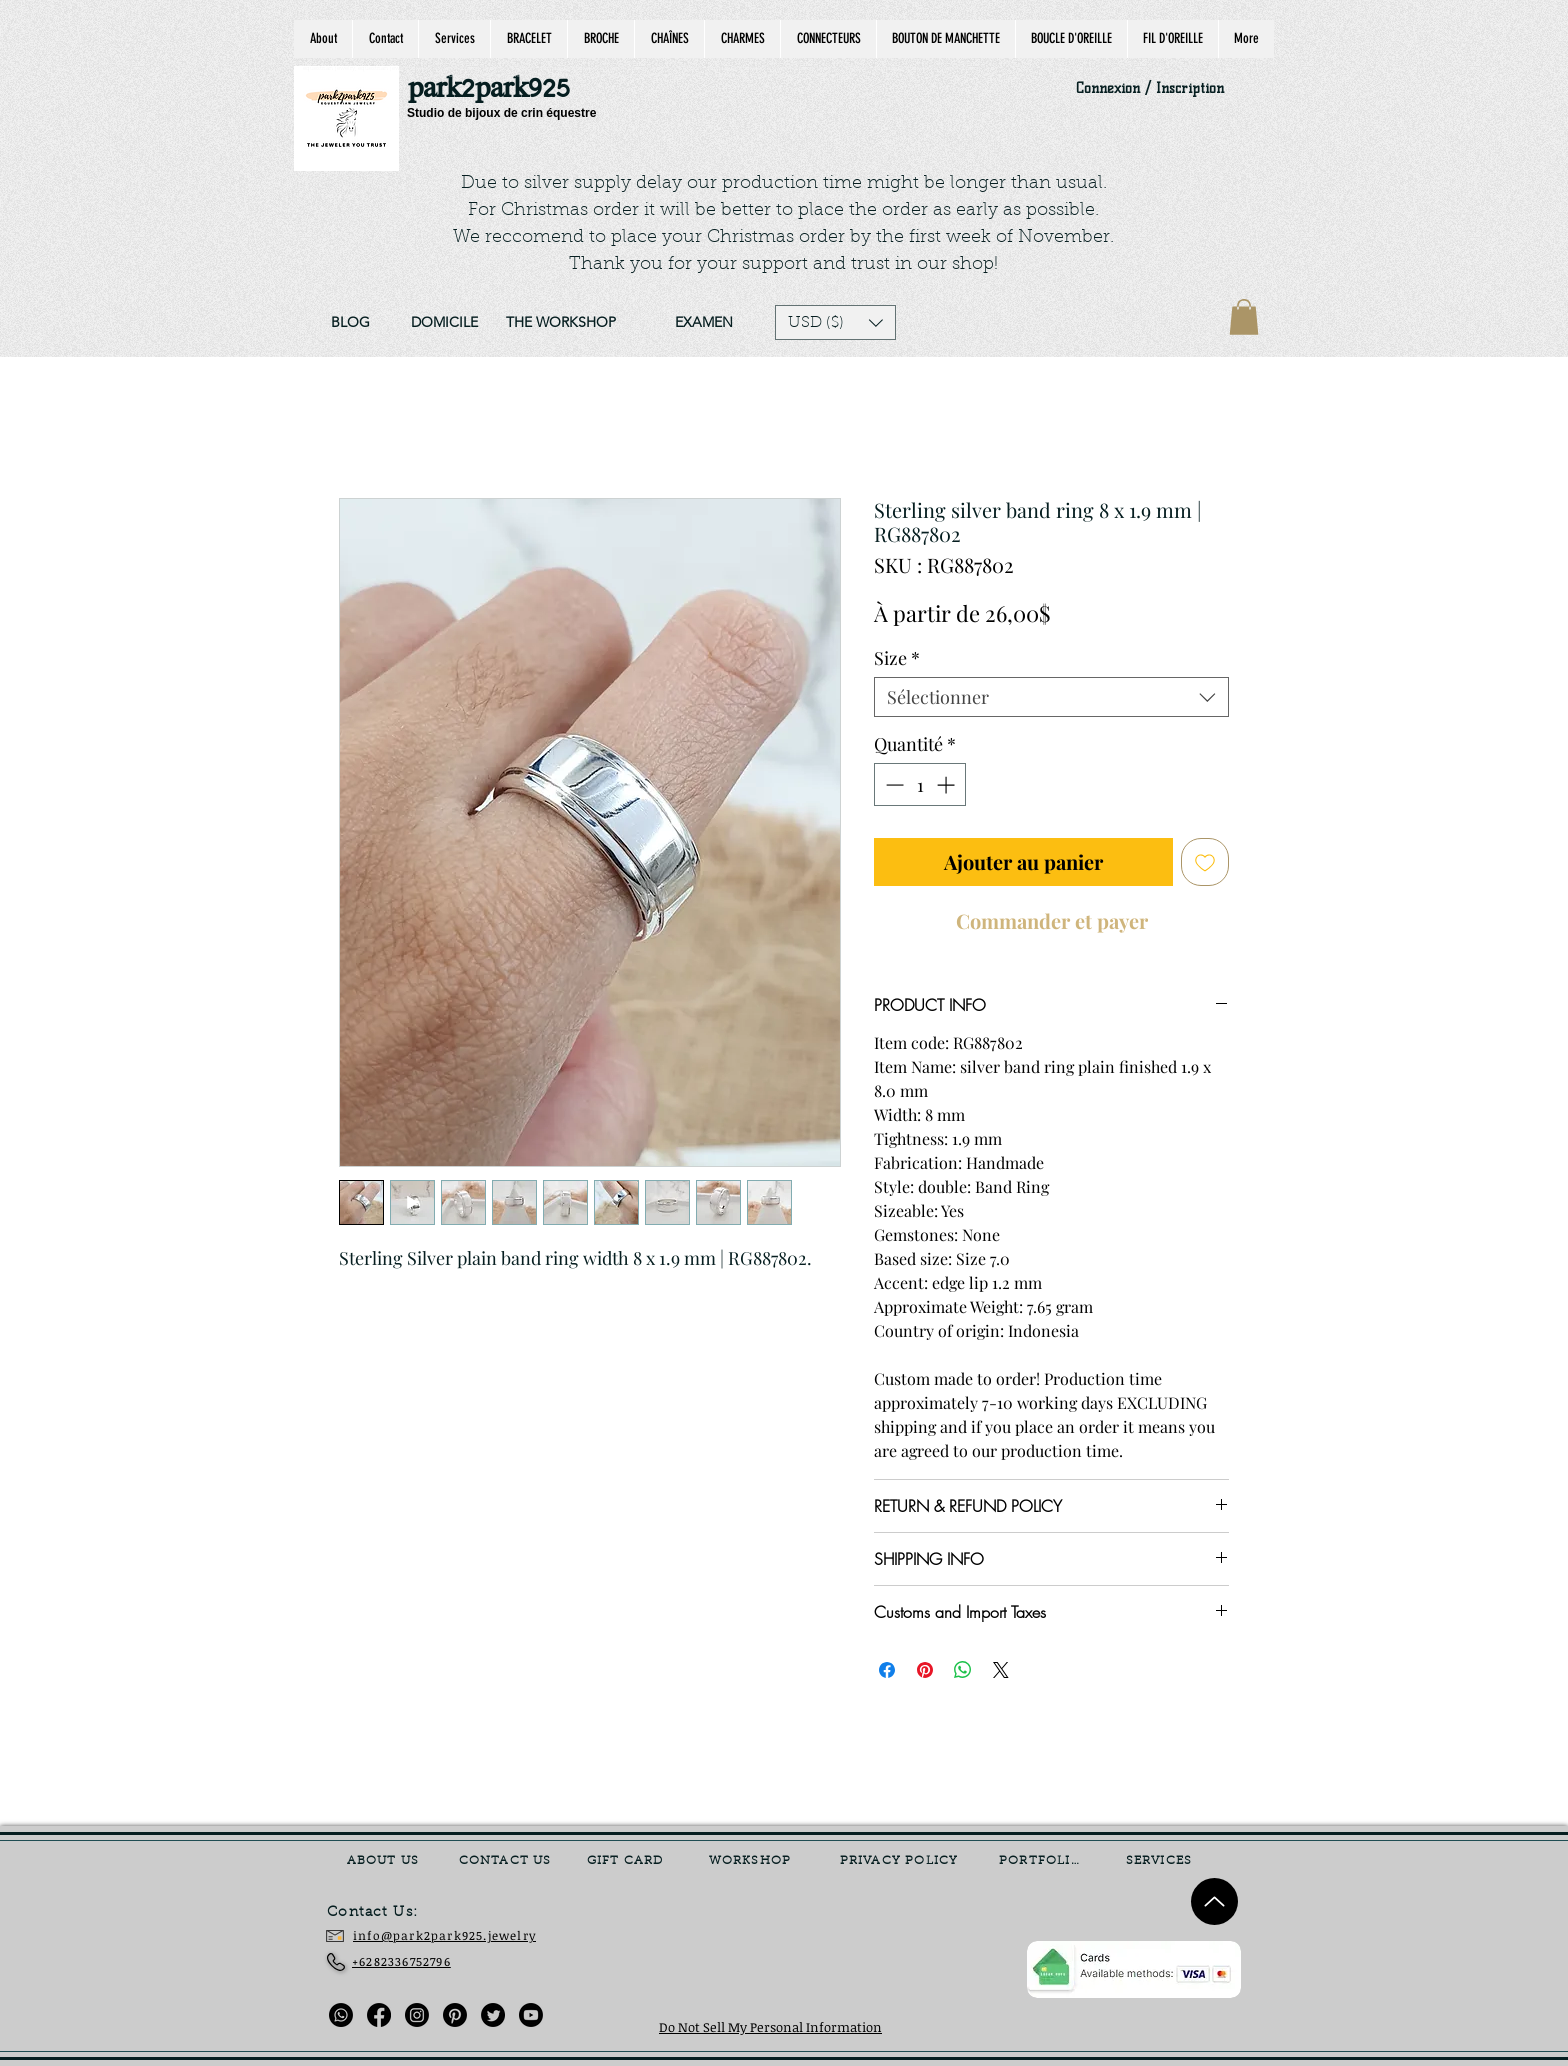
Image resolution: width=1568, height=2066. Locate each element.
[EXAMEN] (703, 323)
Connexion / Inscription (1150, 88)
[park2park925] (498, 89)
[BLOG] (350, 323)
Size (897, 658)
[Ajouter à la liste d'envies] (1205, 862)
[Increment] (947, 784)
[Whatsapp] (341, 2015)
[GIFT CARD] (627, 1861)
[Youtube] (531, 2015)
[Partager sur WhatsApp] (963, 1670)
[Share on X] (1001, 1670)
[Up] (1214, 1901)
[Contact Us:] (387, 1913)
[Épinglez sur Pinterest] (925, 1670)
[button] (835, 322)
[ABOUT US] (385, 1861)
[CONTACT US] (507, 1861)
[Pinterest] (455, 2015)
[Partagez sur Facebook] (887, 1670)
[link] (1244, 317)
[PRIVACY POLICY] (901, 1861)
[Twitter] (493, 2015)
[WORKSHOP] (752, 1861)
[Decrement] (892, 784)
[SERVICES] (1161, 1861)
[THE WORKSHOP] (561, 323)
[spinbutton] (920, 784)
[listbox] (835, 322)
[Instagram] (417, 2015)
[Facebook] (379, 2015)
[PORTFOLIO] (1042, 1861)
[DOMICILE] (444, 323)
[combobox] (1051, 697)
